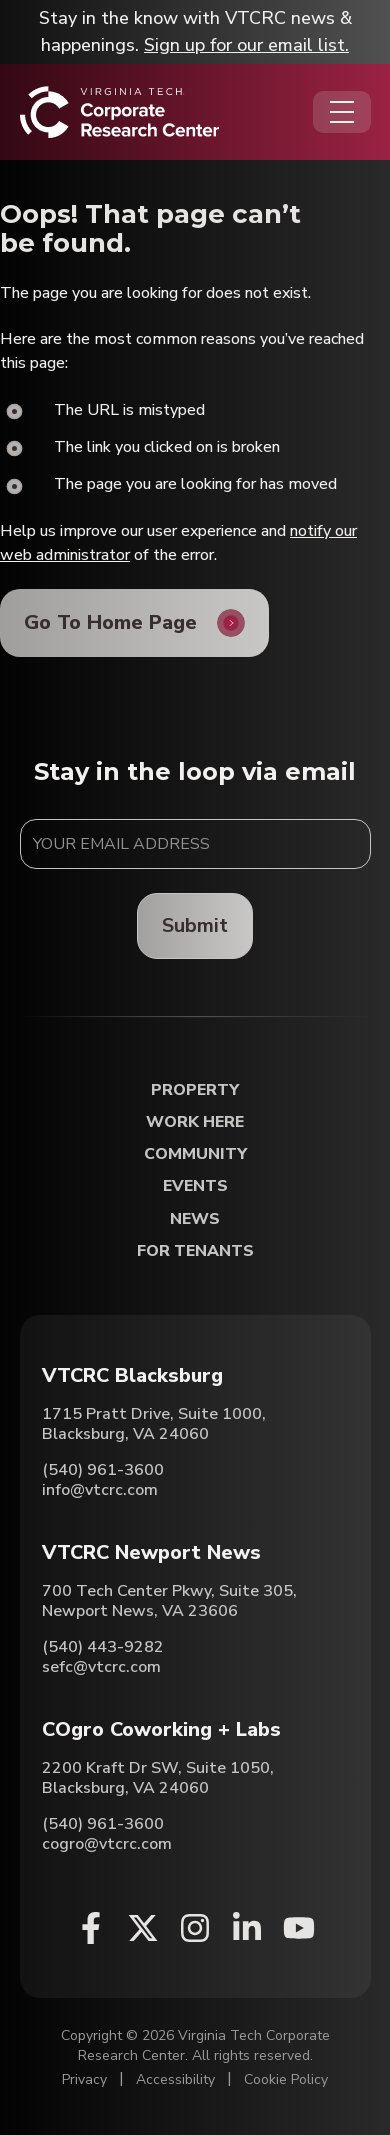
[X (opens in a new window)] (143, 1928)
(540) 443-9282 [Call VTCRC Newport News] (103, 1647)
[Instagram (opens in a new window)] (195, 1928)
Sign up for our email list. (246, 45)
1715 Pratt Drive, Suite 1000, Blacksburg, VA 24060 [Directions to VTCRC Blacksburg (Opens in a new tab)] (154, 1424)
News (195, 1219)
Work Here (195, 1122)
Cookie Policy (286, 2079)
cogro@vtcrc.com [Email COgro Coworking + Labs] (107, 1844)
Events (195, 1186)
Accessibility (175, 2079)
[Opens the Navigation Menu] (342, 112)
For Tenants (195, 1251)
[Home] (119, 112)
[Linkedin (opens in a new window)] (247, 1928)
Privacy (84, 2079)
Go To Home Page (110, 622)
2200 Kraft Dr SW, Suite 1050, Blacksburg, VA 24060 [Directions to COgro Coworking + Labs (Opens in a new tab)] (158, 1778)
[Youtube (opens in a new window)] (299, 1928)
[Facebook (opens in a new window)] (91, 1928)
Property (195, 1090)
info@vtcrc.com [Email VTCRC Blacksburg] (100, 1490)
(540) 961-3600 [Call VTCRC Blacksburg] (103, 1470)
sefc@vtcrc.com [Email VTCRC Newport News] (101, 1667)
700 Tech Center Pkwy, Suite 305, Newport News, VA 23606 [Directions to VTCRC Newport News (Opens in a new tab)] (169, 1601)
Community (195, 1154)
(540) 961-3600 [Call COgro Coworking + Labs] (103, 1824)
